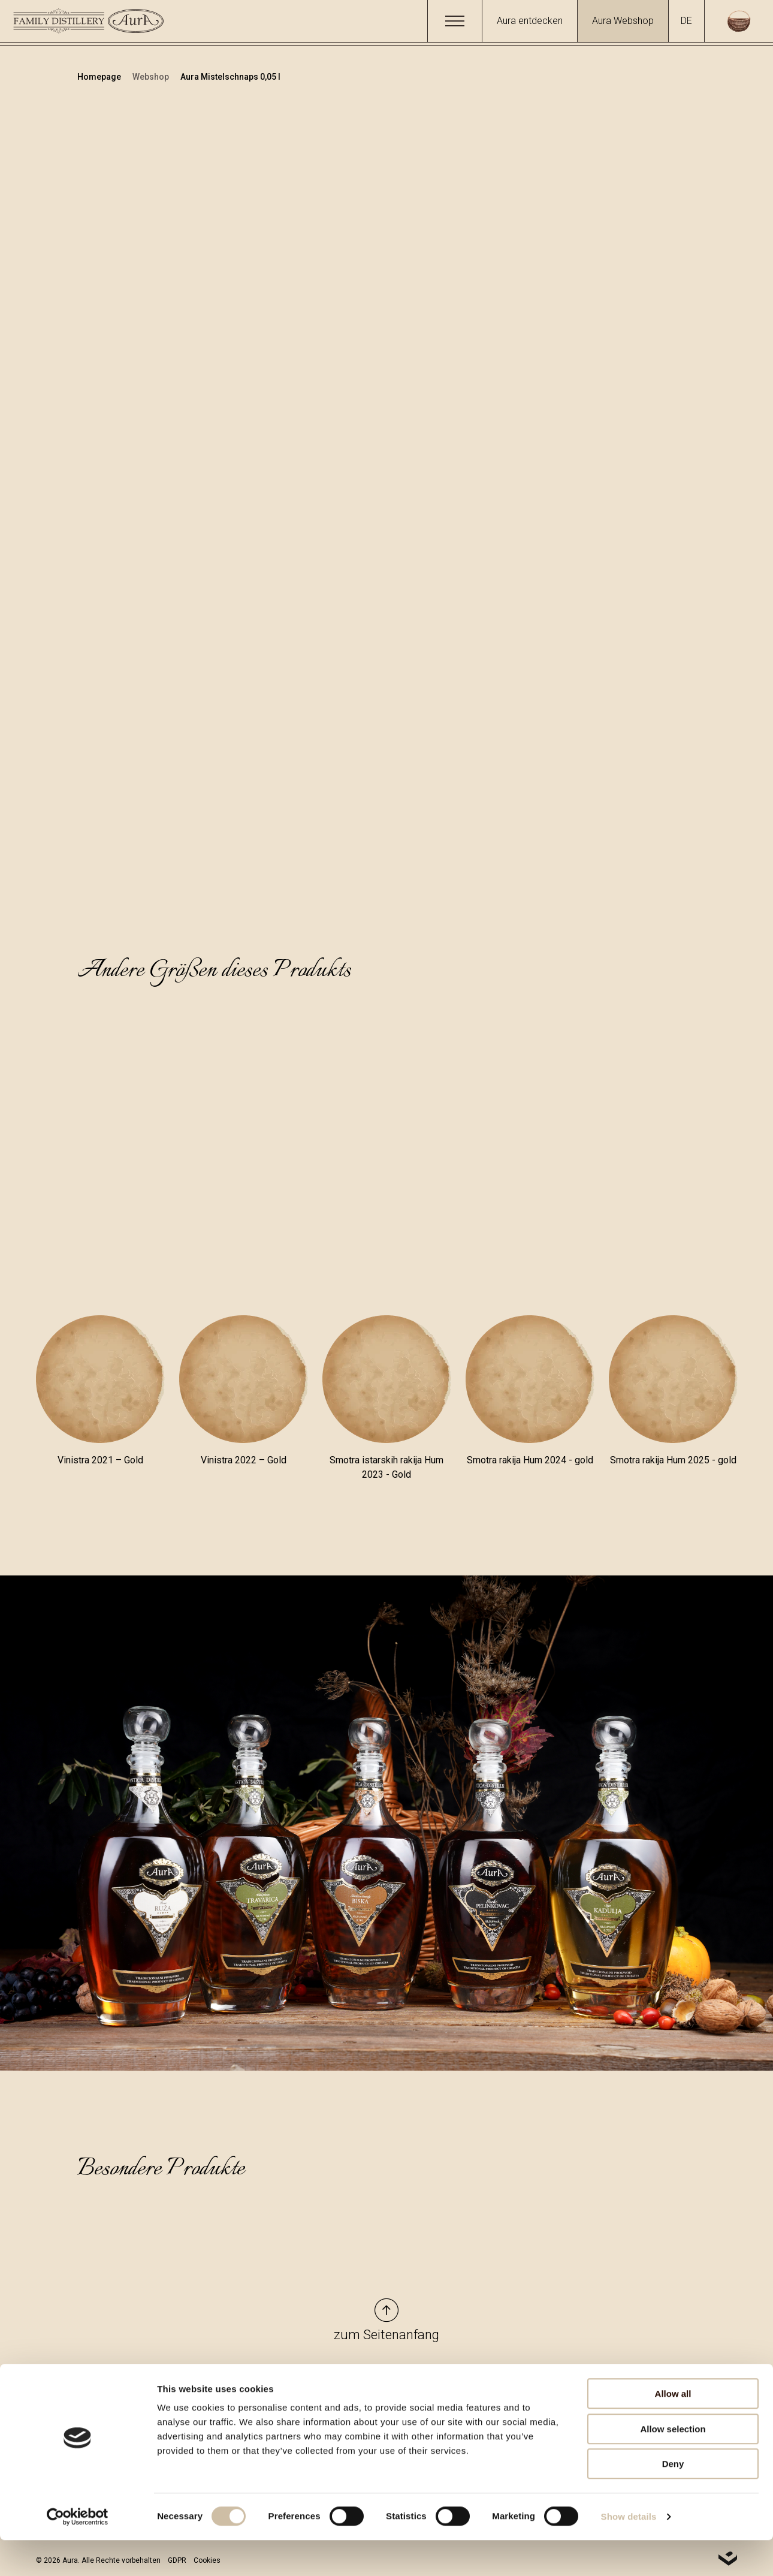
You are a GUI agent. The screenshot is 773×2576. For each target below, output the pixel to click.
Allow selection (672, 2465)
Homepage (100, 77)
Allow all (673, 2429)
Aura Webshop (623, 20)
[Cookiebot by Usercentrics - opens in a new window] (77, 2553)
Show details (629, 2552)
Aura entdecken (530, 20)
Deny (673, 2499)
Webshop (151, 77)
